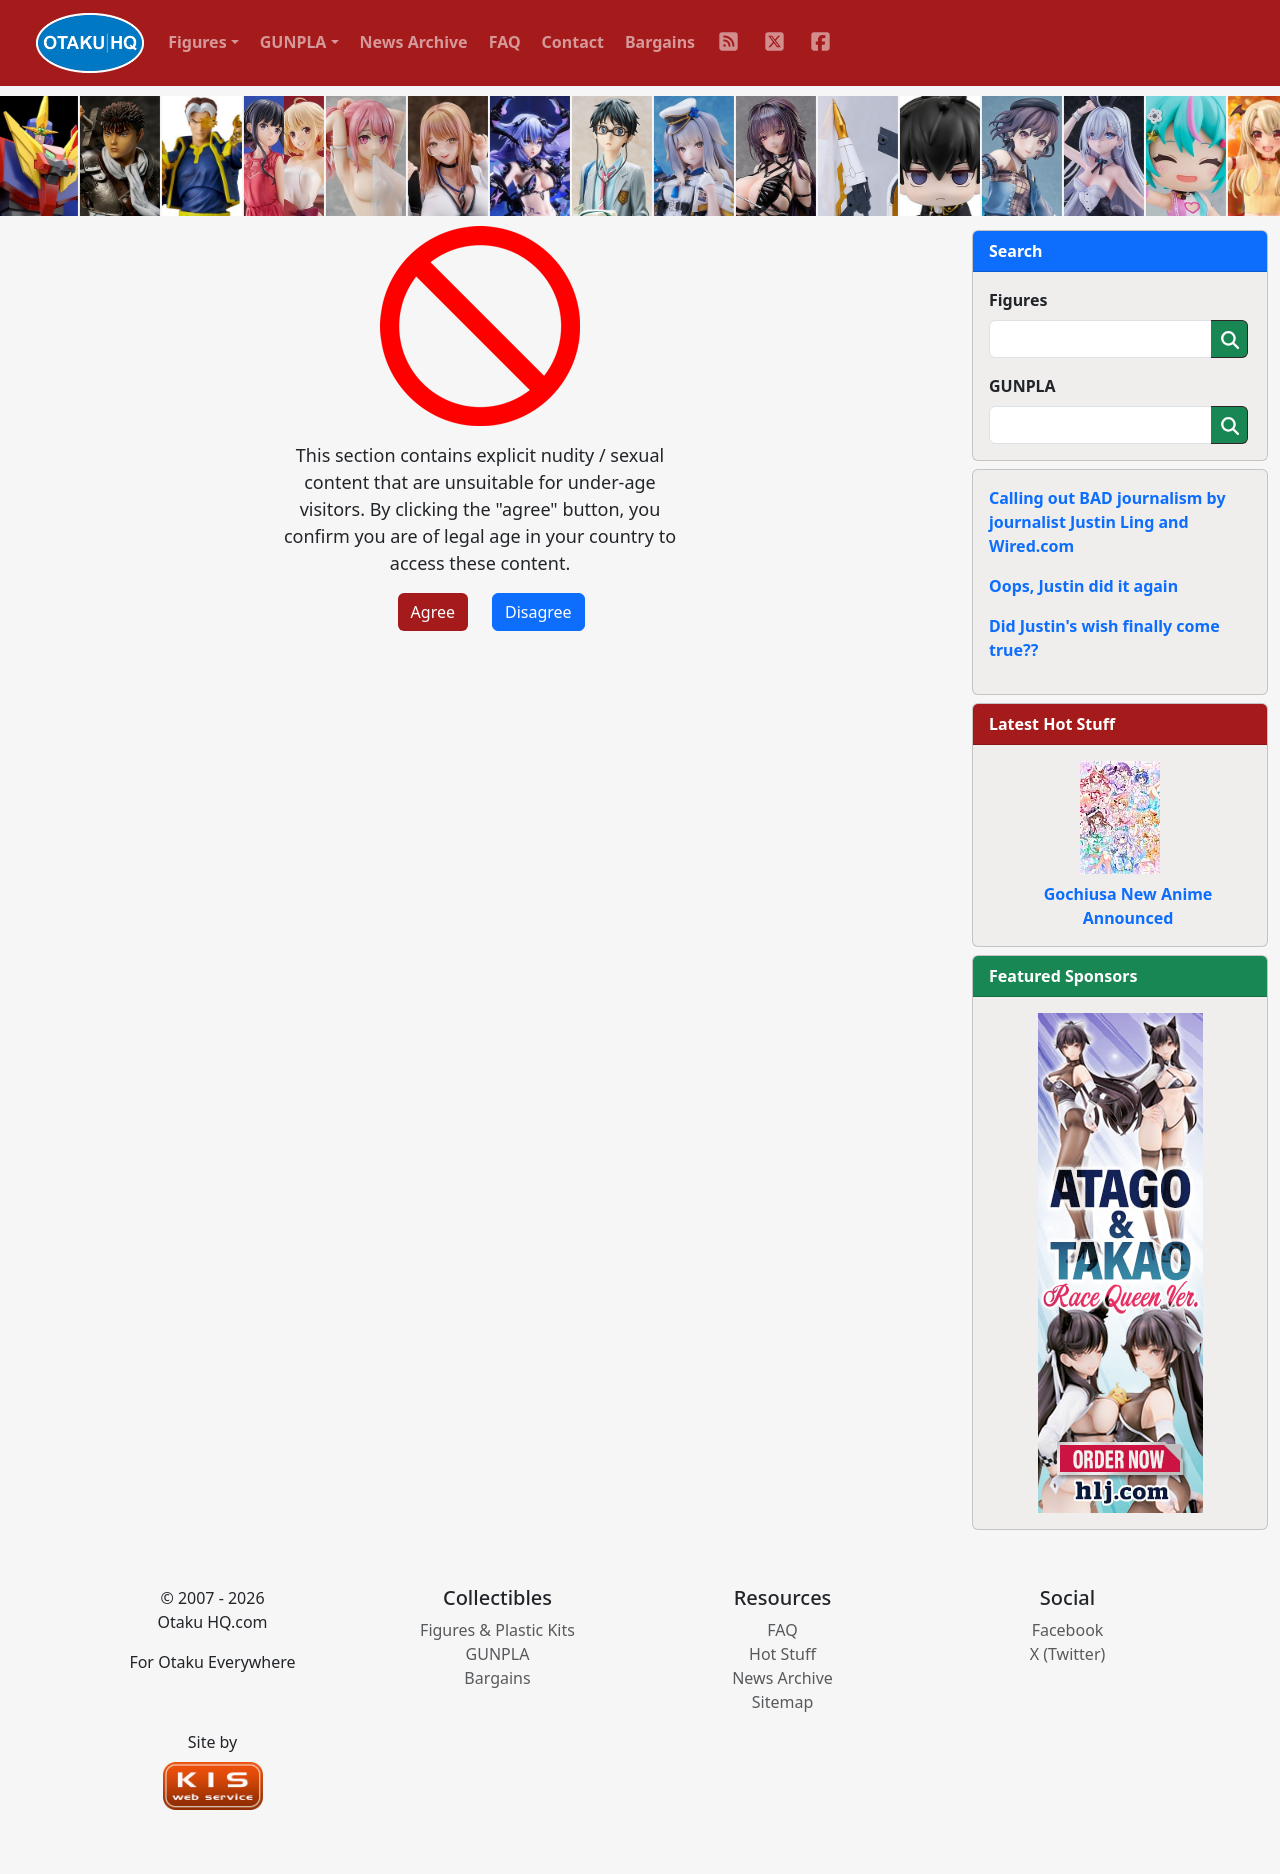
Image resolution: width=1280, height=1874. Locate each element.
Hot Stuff (782, 1654)
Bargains (660, 42)
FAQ (505, 42)
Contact (573, 42)
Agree (433, 612)
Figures (1018, 300)
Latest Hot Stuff (1052, 724)
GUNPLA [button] (293, 42)
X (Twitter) (1068, 1654)
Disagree (538, 612)
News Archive (414, 42)
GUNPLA (1022, 386)
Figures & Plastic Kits (497, 1630)
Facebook (1068, 1630)
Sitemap (783, 1702)
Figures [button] (197, 42)
